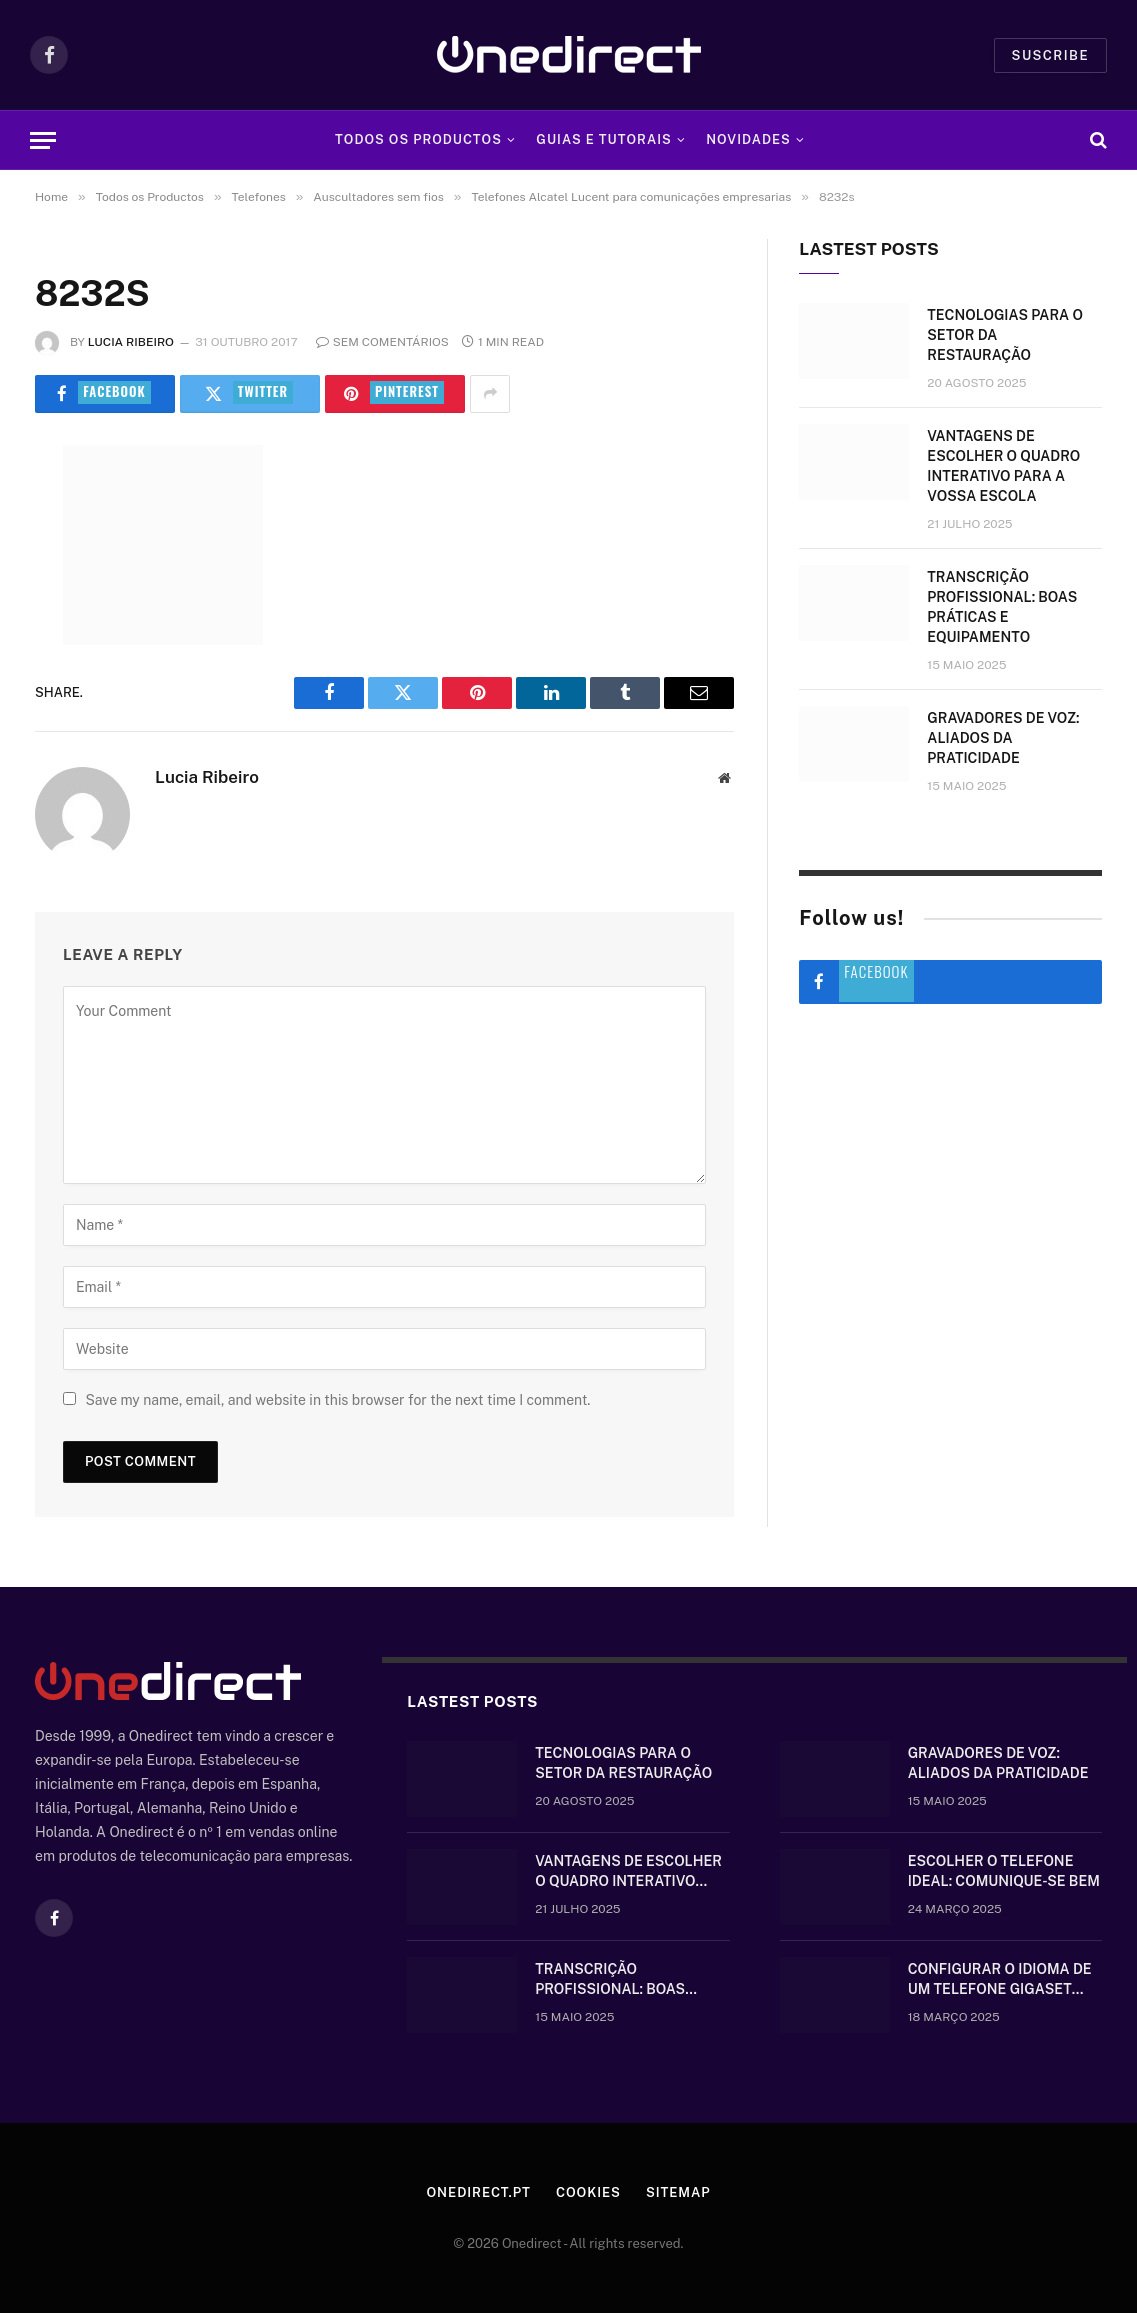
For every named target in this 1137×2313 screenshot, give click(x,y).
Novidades (748, 139)
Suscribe (1050, 55)
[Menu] (43, 140)
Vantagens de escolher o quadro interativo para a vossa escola (1003, 466)
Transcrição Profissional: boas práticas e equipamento (1002, 607)
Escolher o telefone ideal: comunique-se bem (1004, 1871)
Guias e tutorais (603, 139)
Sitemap (678, 2192)
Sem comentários (382, 342)
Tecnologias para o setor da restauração (1005, 335)
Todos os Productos (418, 139)
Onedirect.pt (478, 2192)
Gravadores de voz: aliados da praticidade (1003, 738)
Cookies (588, 2192)
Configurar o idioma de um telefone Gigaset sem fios (1000, 1980)
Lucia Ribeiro (131, 342)
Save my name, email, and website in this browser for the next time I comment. (337, 1400)
